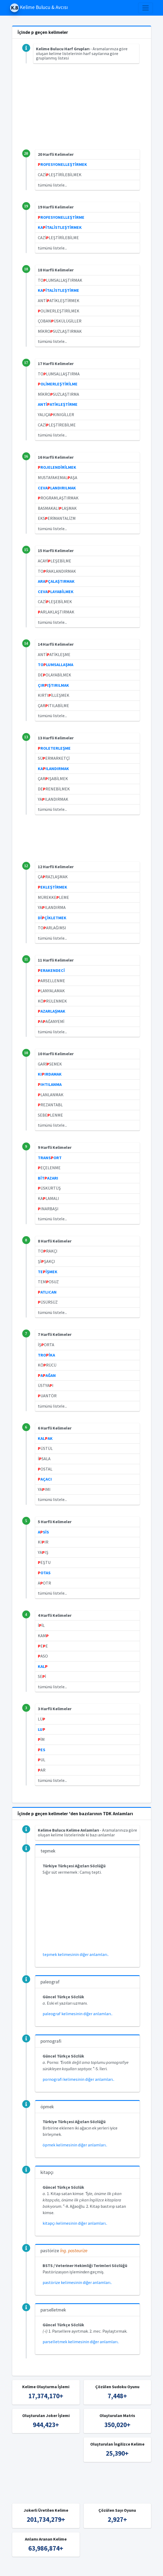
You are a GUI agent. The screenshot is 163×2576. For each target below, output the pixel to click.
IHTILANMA (50, 1084)
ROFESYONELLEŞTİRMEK (62, 164)
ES (41, 1749)
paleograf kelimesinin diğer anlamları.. (77, 2013)
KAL (43, 1666)
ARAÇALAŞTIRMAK (56, 581)
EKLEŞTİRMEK (52, 887)
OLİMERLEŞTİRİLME (58, 383)
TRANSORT (50, 1157)
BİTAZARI (48, 1178)
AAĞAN (47, 1375)
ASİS (43, 1532)
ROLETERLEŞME (54, 748)
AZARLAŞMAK (51, 1011)
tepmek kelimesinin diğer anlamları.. (76, 1954)
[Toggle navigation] (145, 8)
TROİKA (46, 1355)
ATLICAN (47, 1292)
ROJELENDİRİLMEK (57, 467)
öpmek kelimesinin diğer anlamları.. (75, 2144)
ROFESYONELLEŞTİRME (61, 217)
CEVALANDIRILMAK (57, 487)
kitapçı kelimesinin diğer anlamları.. (75, 2223)
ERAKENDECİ (51, 970)
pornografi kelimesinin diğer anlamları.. (78, 2079)
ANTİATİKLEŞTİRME (58, 404)
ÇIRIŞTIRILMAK (53, 685)
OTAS (44, 1572)
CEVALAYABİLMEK (56, 591)
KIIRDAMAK (50, 1074)
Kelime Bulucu (55, 2568)
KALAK (45, 1438)
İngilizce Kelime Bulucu (135, 2568)
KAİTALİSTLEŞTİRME (58, 290)
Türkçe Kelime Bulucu (90, 2568)
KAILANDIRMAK (53, 768)
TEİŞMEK (47, 1271)
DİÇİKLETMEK (52, 917)
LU (41, 1729)
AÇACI (45, 1479)
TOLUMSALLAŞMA (55, 664)
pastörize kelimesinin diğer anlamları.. (77, 2282)
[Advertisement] (81, 112)
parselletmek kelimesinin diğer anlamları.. (81, 2341)
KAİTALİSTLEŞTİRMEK (60, 227)
